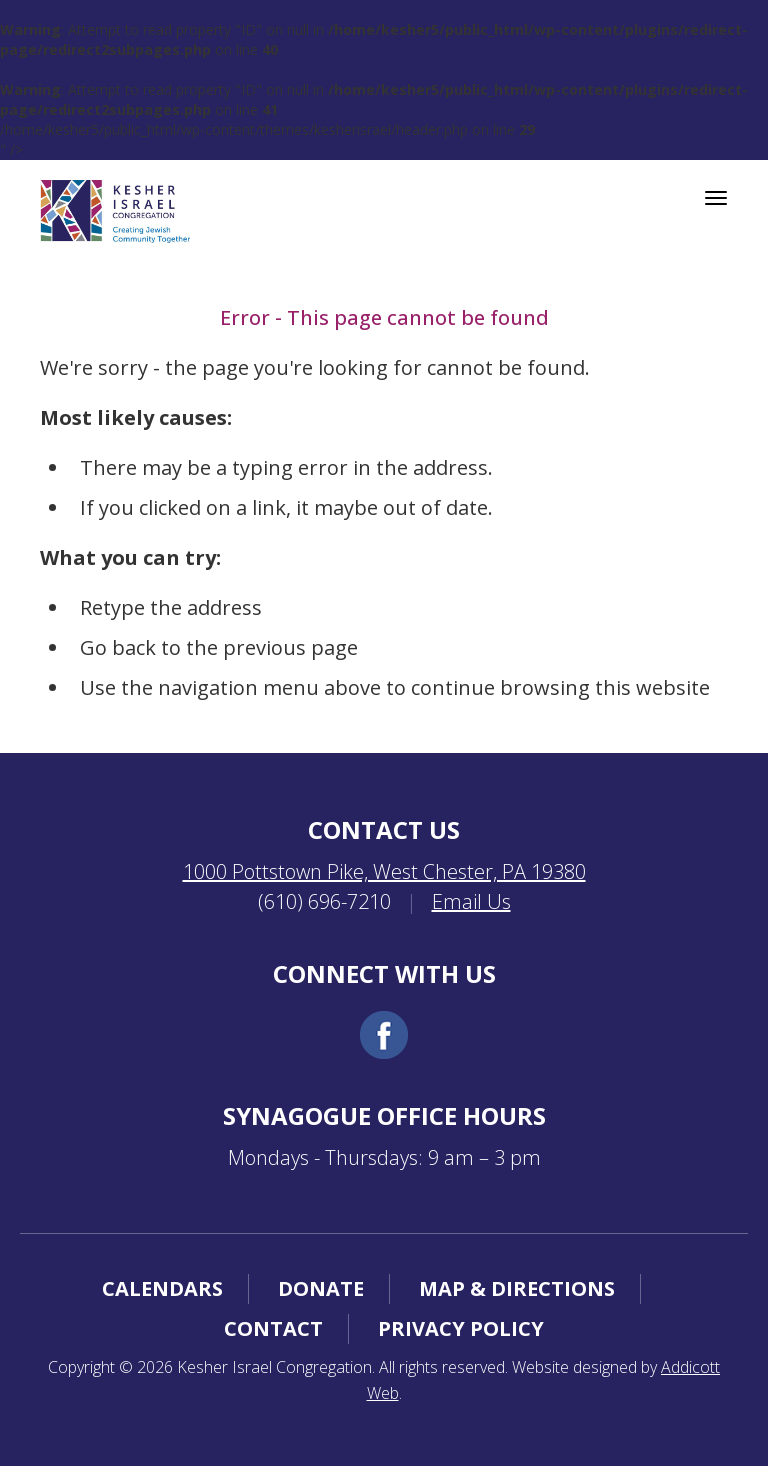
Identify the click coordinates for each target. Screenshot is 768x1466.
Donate (321, 1288)
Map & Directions (517, 1288)
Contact (273, 1328)
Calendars (162, 1288)
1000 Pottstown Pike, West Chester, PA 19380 (384, 871)
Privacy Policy (461, 1328)
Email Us (471, 901)
